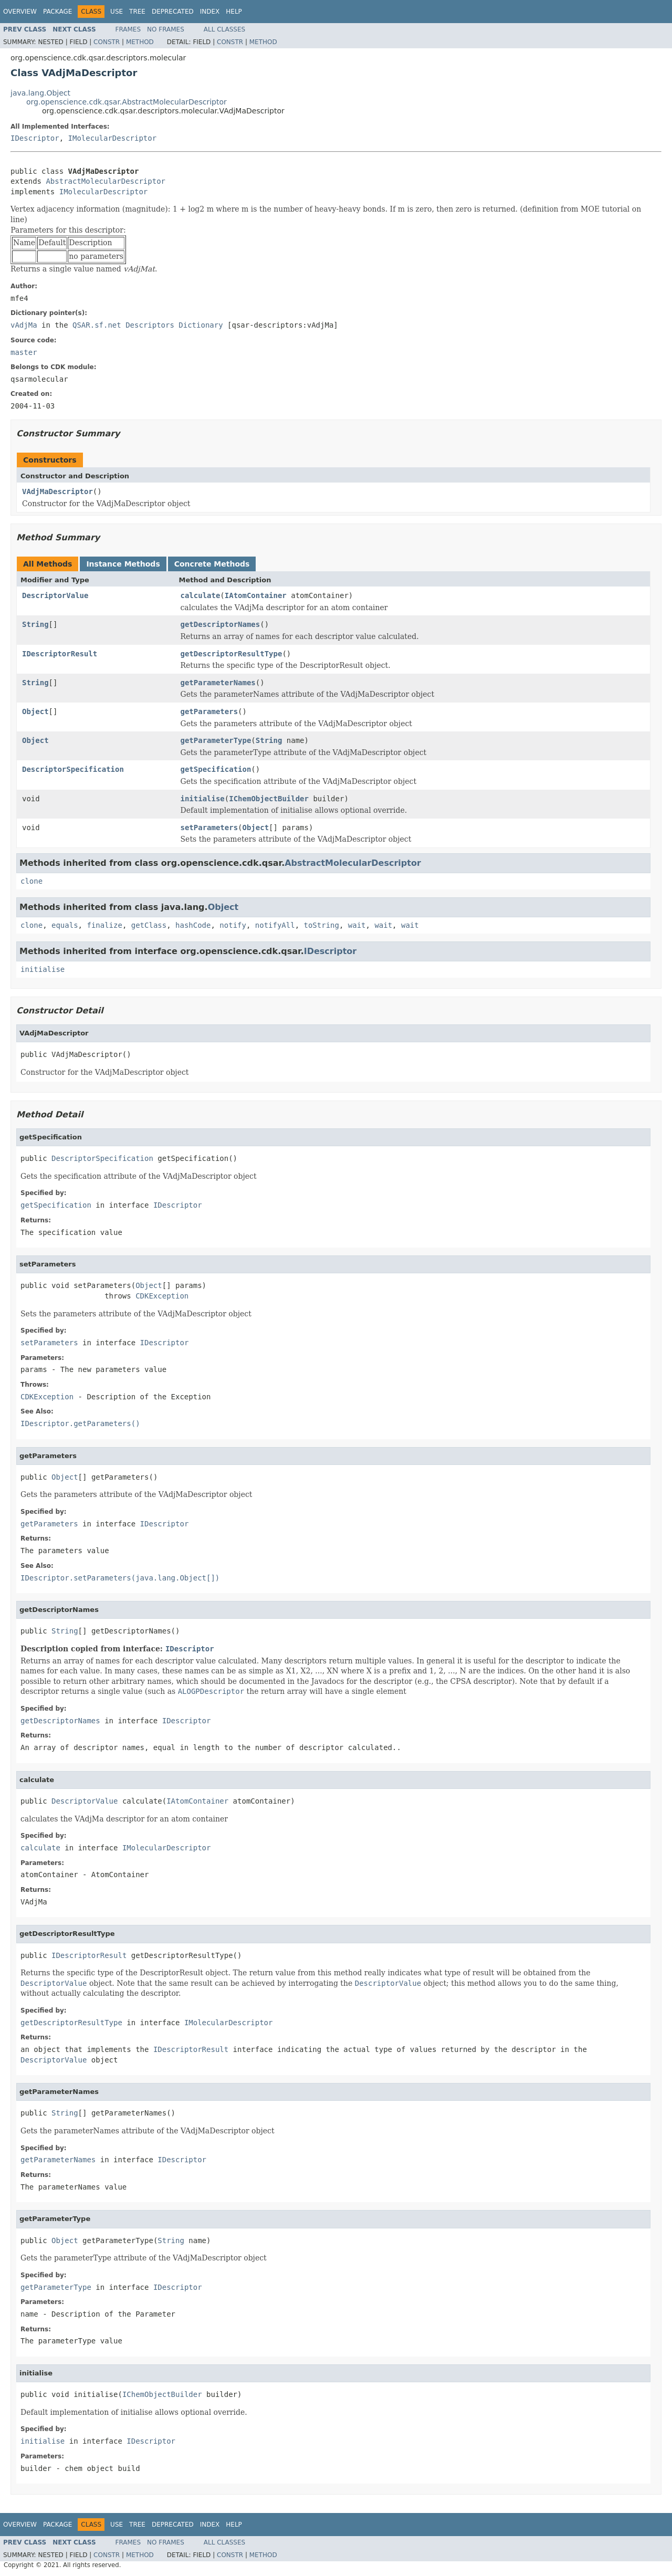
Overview (20, 11)
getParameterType (216, 740)
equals (64, 925)
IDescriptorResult (59, 654)
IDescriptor (34, 138)
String (35, 624)
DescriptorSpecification (73, 769)
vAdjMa (23, 325)
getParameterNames (218, 682)
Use (116, 11)
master (23, 352)
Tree (137, 11)
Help (234, 11)
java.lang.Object (40, 93)
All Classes (224, 29)
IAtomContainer (256, 595)
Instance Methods (123, 564)
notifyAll (275, 925)
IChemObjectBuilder (269, 798)
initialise (203, 798)
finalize (104, 925)
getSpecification (216, 769)
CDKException (161, 1296)
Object (35, 711)
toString (321, 925)
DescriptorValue (55, 595)
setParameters (209, 827)
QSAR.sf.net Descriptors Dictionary (147, 325)
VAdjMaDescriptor (57, 491)
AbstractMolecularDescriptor (105, 181)
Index (210, 11)
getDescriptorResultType (231, 654)
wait (357, 925)
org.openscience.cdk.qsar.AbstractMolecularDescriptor (126, 102)
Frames (128, 29)
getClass (148, 925)
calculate (200, 595)
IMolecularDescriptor (112, 138)
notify (232, 925)
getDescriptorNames (220, 624)
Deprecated (173, 11)
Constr (106, 42)
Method (140, 42)
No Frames (165, 29)
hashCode (193, 925)
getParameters (209, 711)
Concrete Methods (212, 564)
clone (31, 881)
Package (57, 11)
